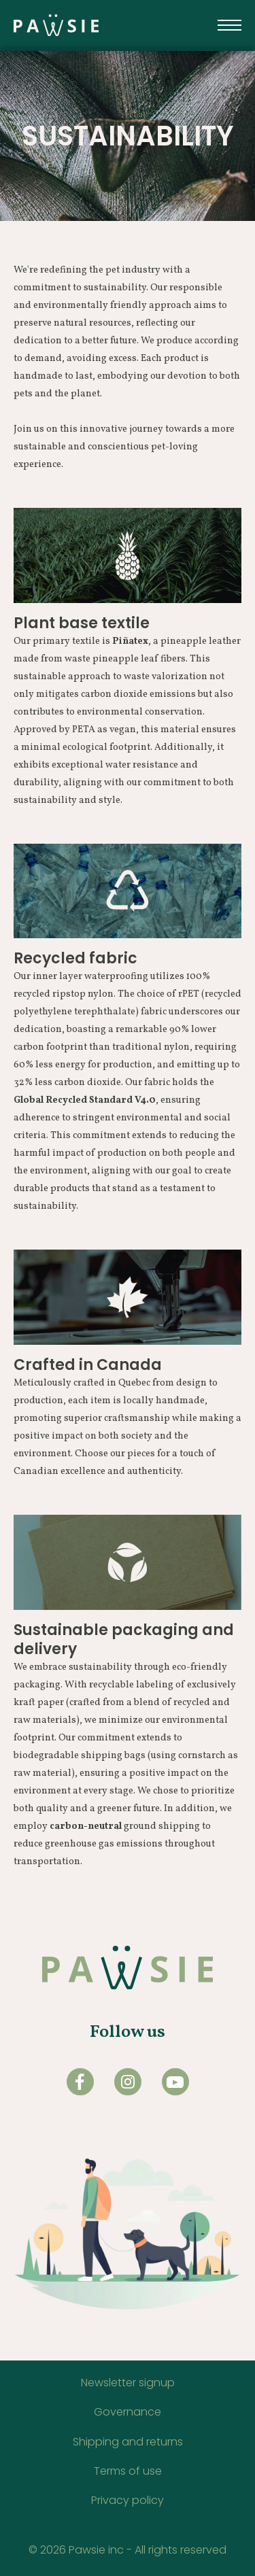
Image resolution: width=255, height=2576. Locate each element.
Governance (127, 2412)
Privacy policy (127, 2500)
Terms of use (128, 2471)
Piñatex (130, 641)
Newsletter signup (128, 2382)
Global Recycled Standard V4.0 (85, 1100)
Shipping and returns (128, 2442)
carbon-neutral (86, 1826)
